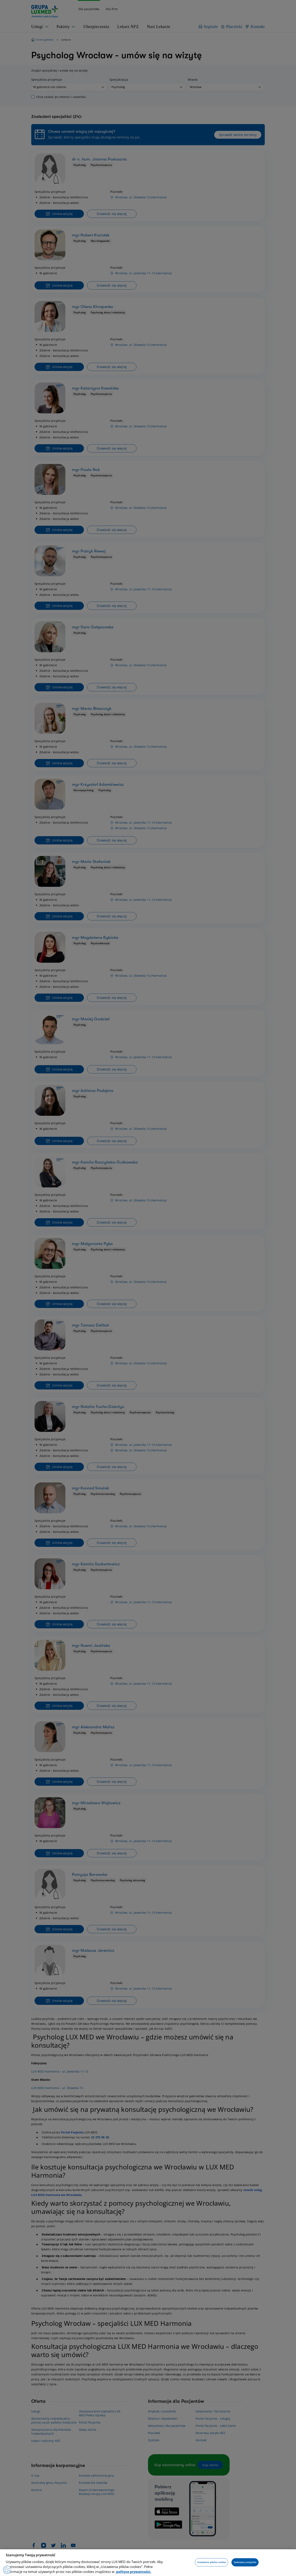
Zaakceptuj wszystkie (245, 2562)
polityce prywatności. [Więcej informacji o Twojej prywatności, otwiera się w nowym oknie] (133, 2571)
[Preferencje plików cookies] (7, 2570)
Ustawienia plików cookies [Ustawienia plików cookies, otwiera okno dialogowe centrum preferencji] (211, 2562)
